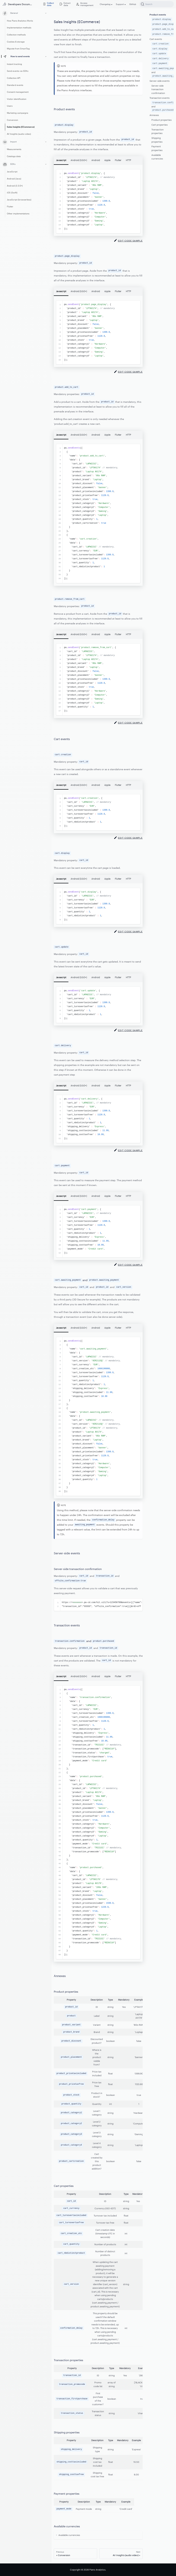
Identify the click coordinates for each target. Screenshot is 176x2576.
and (161, 72)
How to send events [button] (20, 56)
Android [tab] (95, 160)
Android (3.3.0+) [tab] (79, 160)
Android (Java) (14, 179)
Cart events (156, 39)
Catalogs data (14, 156)
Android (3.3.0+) (15, 186)
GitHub (132, 4)
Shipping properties (156, 140)
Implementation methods (19, 27)
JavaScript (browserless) (19, 200)
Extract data (67, 4)
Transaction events (159, 98)
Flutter (10, 206)
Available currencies (69, 2535)
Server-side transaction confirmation (158, 89)
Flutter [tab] (118, 160)
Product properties (161, 120)
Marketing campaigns (17, 113)
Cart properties (159, 124)
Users (10, 106)
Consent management (18, 92)
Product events (158, 14)
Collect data (50, 4)
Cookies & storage (16, 42)
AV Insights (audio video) (19, 134)
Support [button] (120, 4)
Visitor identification (16, 99)
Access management (86, 4)
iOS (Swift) (12, 192)
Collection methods (16, 35)
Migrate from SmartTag (18, 48)
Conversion (12, 120)
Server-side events (159, 80)
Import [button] (13, 142)
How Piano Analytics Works (20, 21)
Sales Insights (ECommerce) (21, 127)
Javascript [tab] (61, 160)
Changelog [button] (105, 4)
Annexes (154, 115)
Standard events (15, 85)
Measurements (14, 149)
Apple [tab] (107, 160)
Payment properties (156, 148)
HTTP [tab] (128, 160)
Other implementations (18, 213)
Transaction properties (157, 131)
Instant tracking (14, 64)
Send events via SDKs (17, 71)
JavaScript (12, 171)
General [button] (14, 13)
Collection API (13, 78)
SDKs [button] (12, 164)
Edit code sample (128, 240)
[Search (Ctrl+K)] (156, 4)
